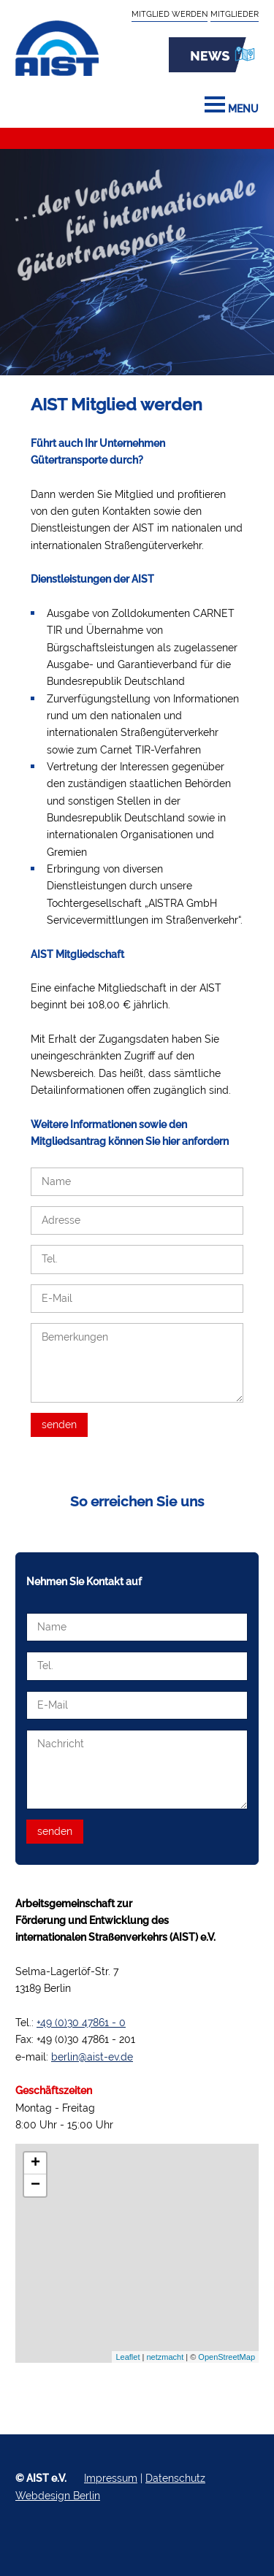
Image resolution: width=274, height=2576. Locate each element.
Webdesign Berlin (57, 2496)
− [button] (35, 2185)
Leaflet (127, 2357)
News (214, 54)
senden (59, 1424)
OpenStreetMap (226, 2357)
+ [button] (35, 2163)
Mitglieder (234, 14)
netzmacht (164, 2357)
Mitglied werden (170, 14)
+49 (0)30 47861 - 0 (81, 2022)
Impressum (110, 2478)
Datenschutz (175, 2478)
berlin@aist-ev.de (92, 2057)
